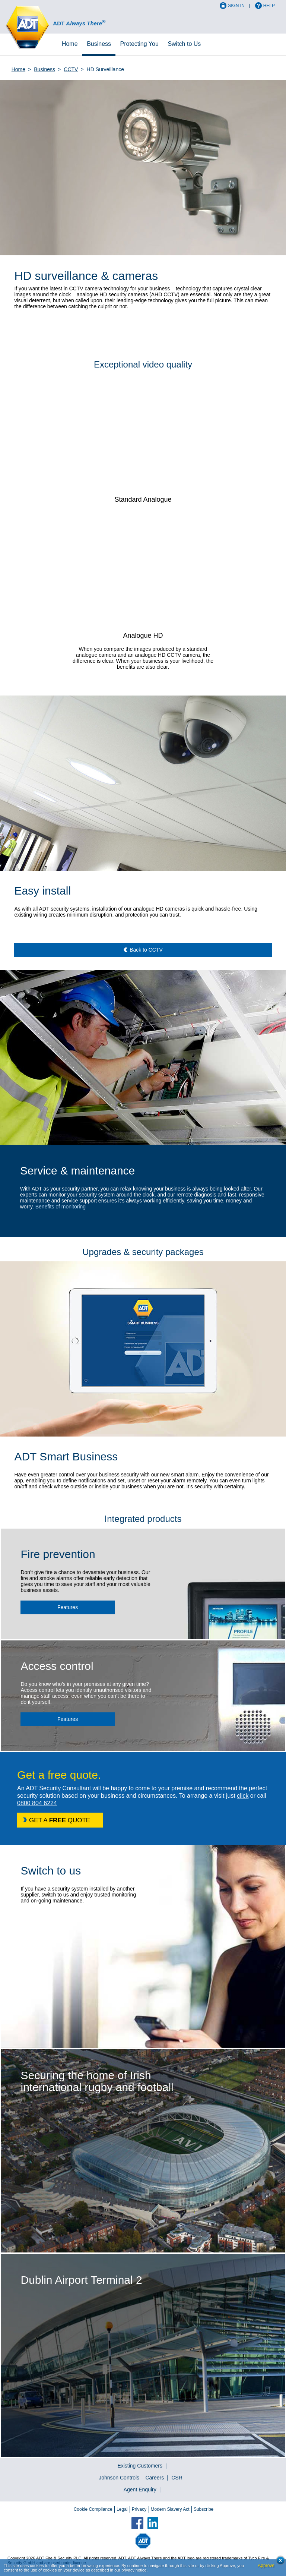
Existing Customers (139, 2466)
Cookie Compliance (93, 2509)
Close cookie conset (278, 2562)
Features (67, 1607)
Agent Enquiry (140, 2490)
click (242, 1796)
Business (99, 44)
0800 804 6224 (37, 1803)
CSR (176, 2478)
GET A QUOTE (59, 1820)
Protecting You (139, 44)
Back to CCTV (146, 950)
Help (269, 5)
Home (70, 44)
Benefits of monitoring (60, 1207)
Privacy (139, 2509)
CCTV (71, 69)
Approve (266, 2565)
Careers (154, 2478)
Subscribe (203, 2509)
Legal (122, 2509)
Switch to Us (184, 44)
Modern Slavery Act (170, 2509)
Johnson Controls (119, 2478)
